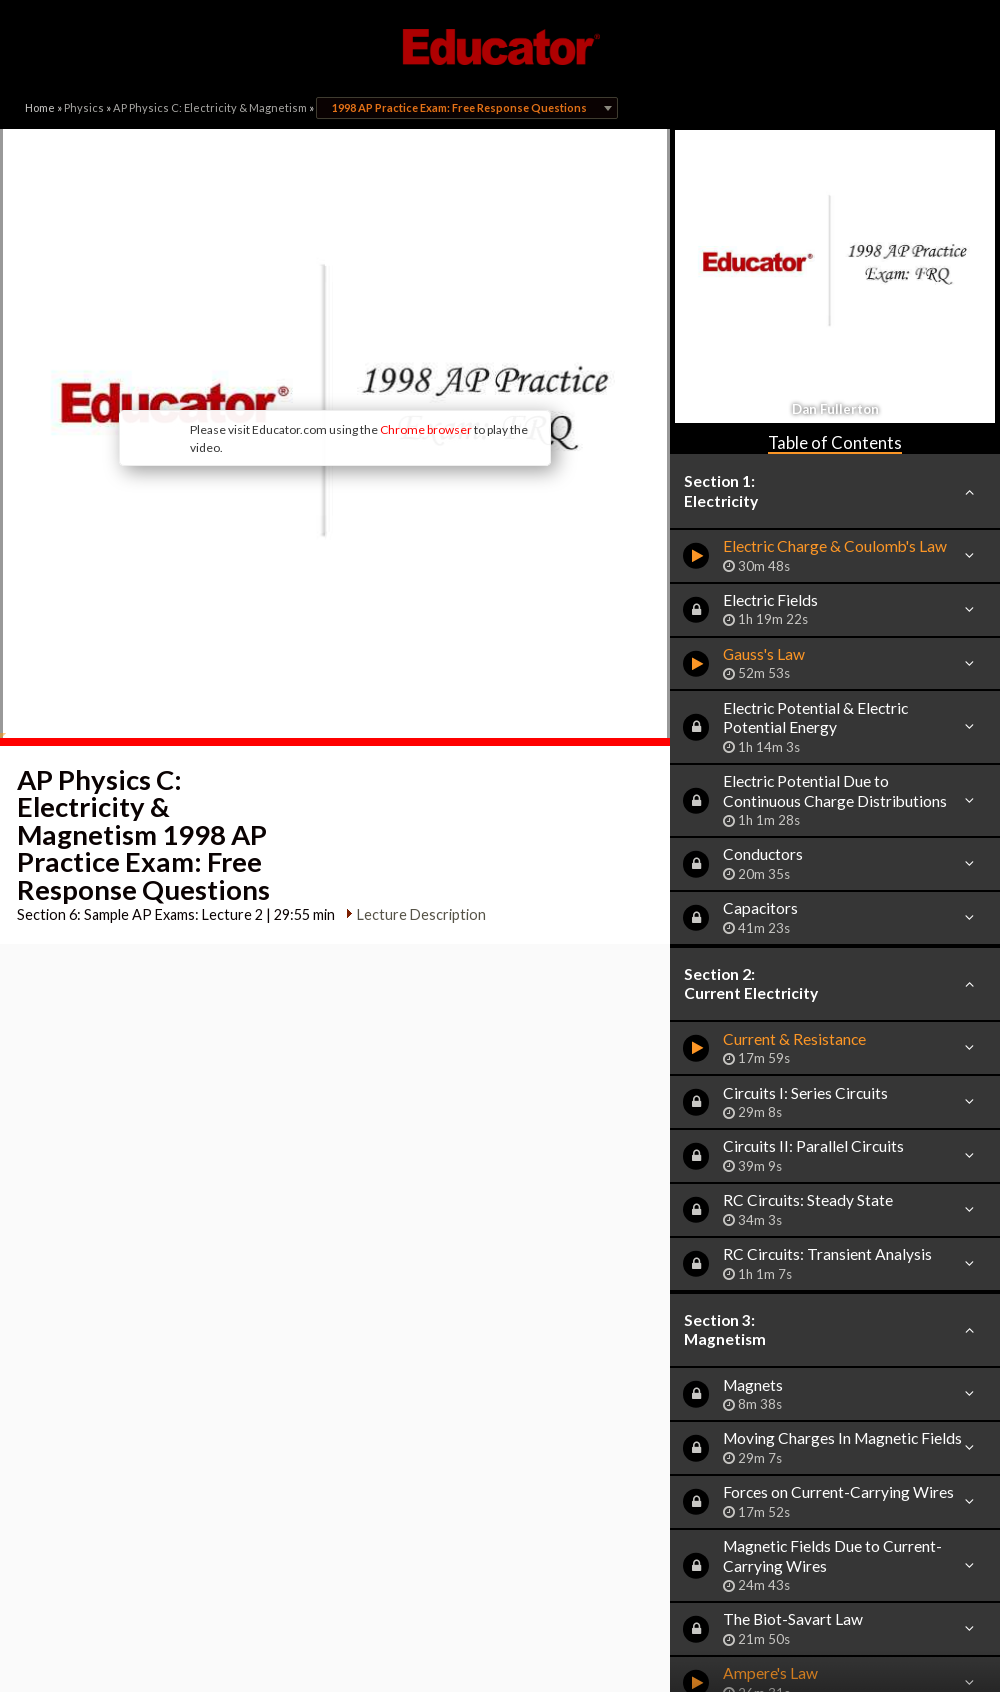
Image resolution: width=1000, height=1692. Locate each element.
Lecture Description (421, 914)
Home (40, 107)
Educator (500, 47)
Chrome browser (426, 429)
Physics (84, 107)
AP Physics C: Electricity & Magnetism (210, 107)
